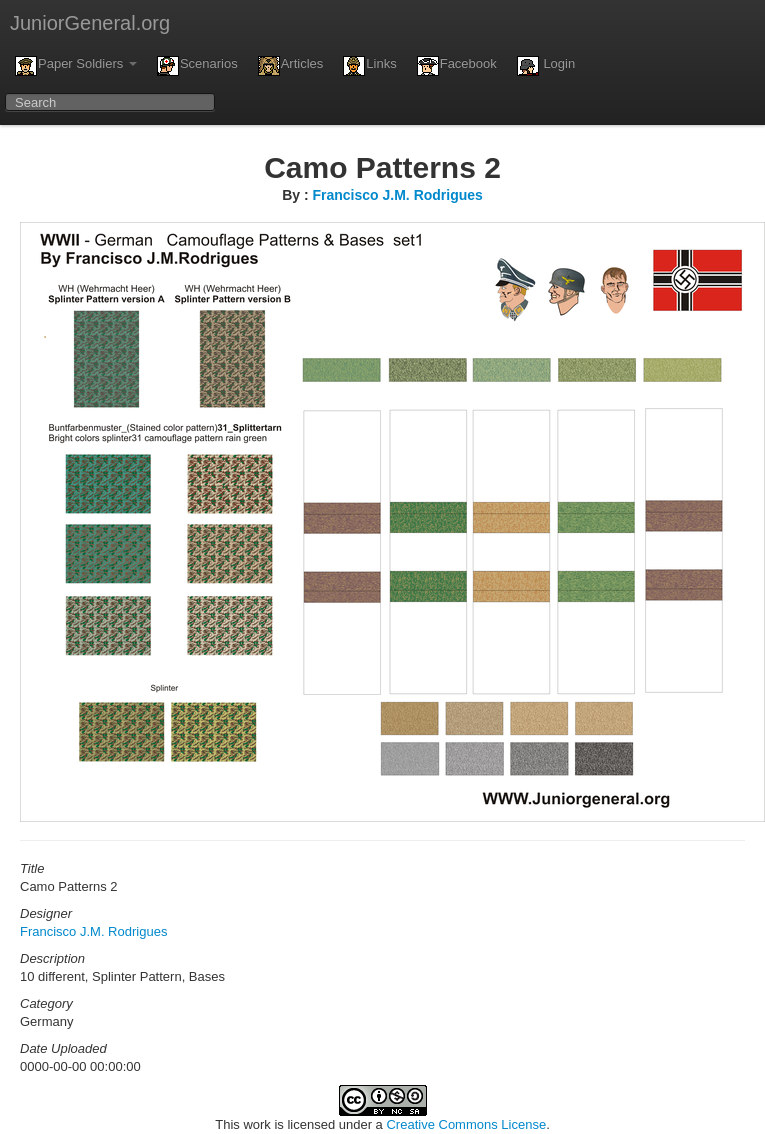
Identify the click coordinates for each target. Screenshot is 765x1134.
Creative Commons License (466, 1124)
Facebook (457, 66)
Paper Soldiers (76, 66)
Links (369, 66)
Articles (291, 66)
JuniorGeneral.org (90, 23)
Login (546, 66)
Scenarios (197, 66)
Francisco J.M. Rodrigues (397, 195)
